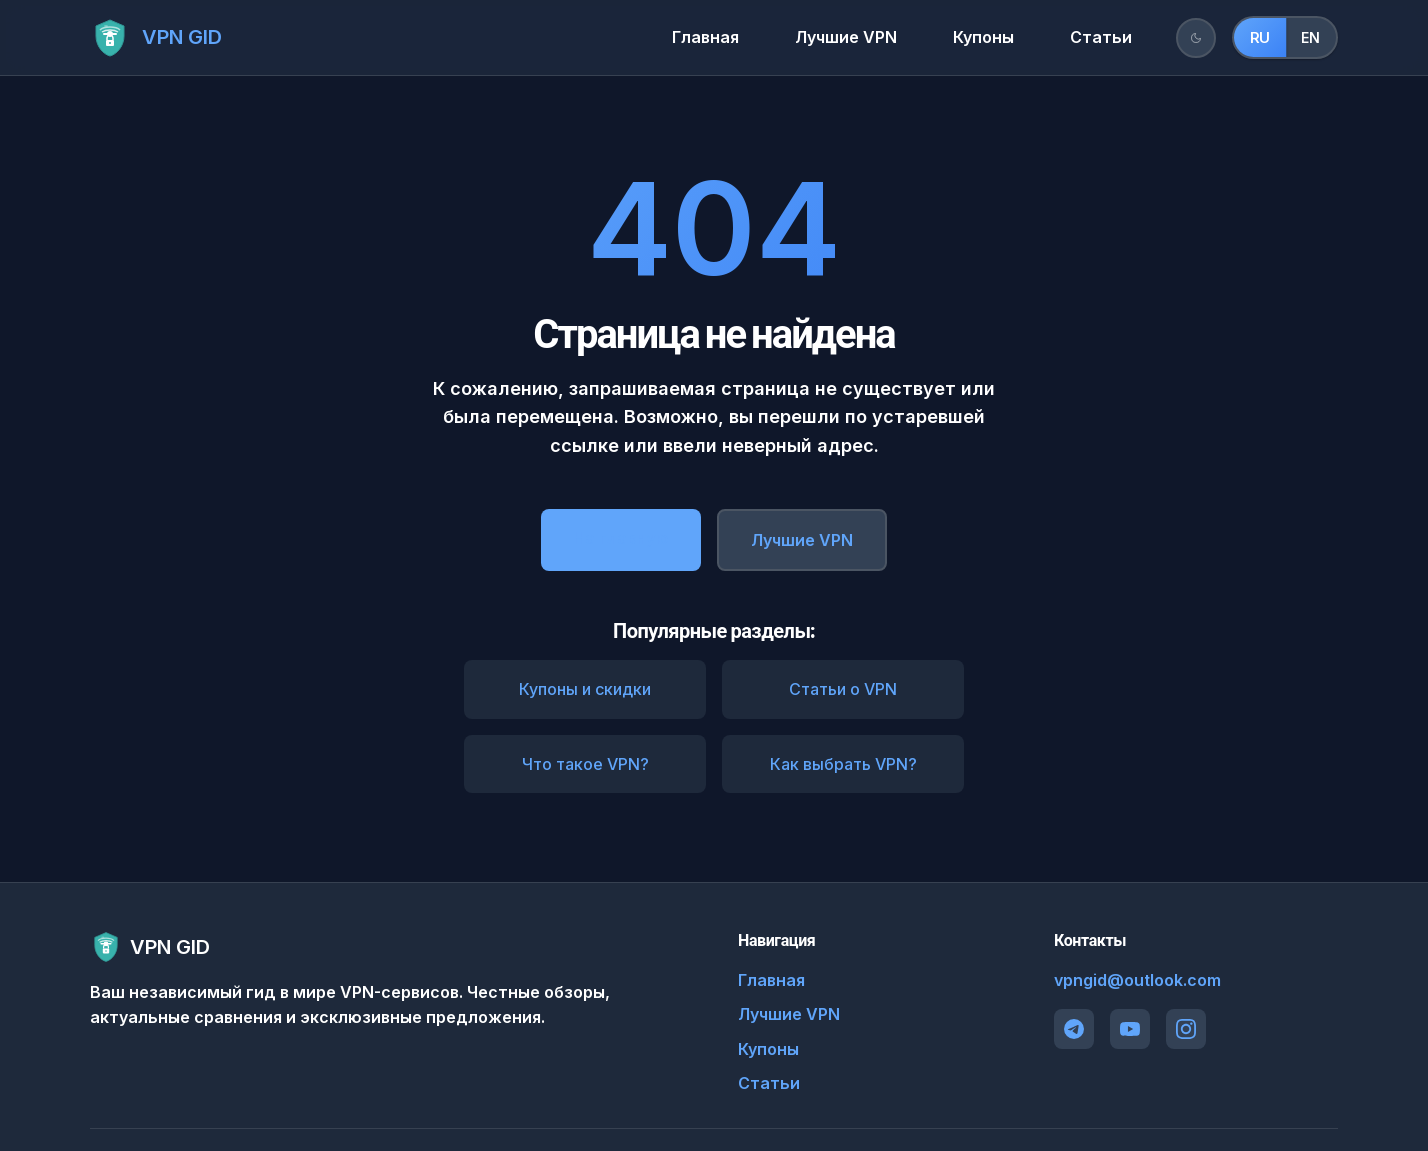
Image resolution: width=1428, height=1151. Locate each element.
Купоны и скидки (585, 689)
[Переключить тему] (1196, 38)
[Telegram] (1074, 1029)
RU (1260, 38)
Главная (705, 37)
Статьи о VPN (843, 689)
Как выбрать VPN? (843, 764)
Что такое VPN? (585, 764)
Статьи (1101, 37)
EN (1310, 37)
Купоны (983, 37)
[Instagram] (1186, 1029)
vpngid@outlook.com (1137, 980)
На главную (621, 538)
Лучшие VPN (846, 37)
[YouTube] (1130, 1029)
